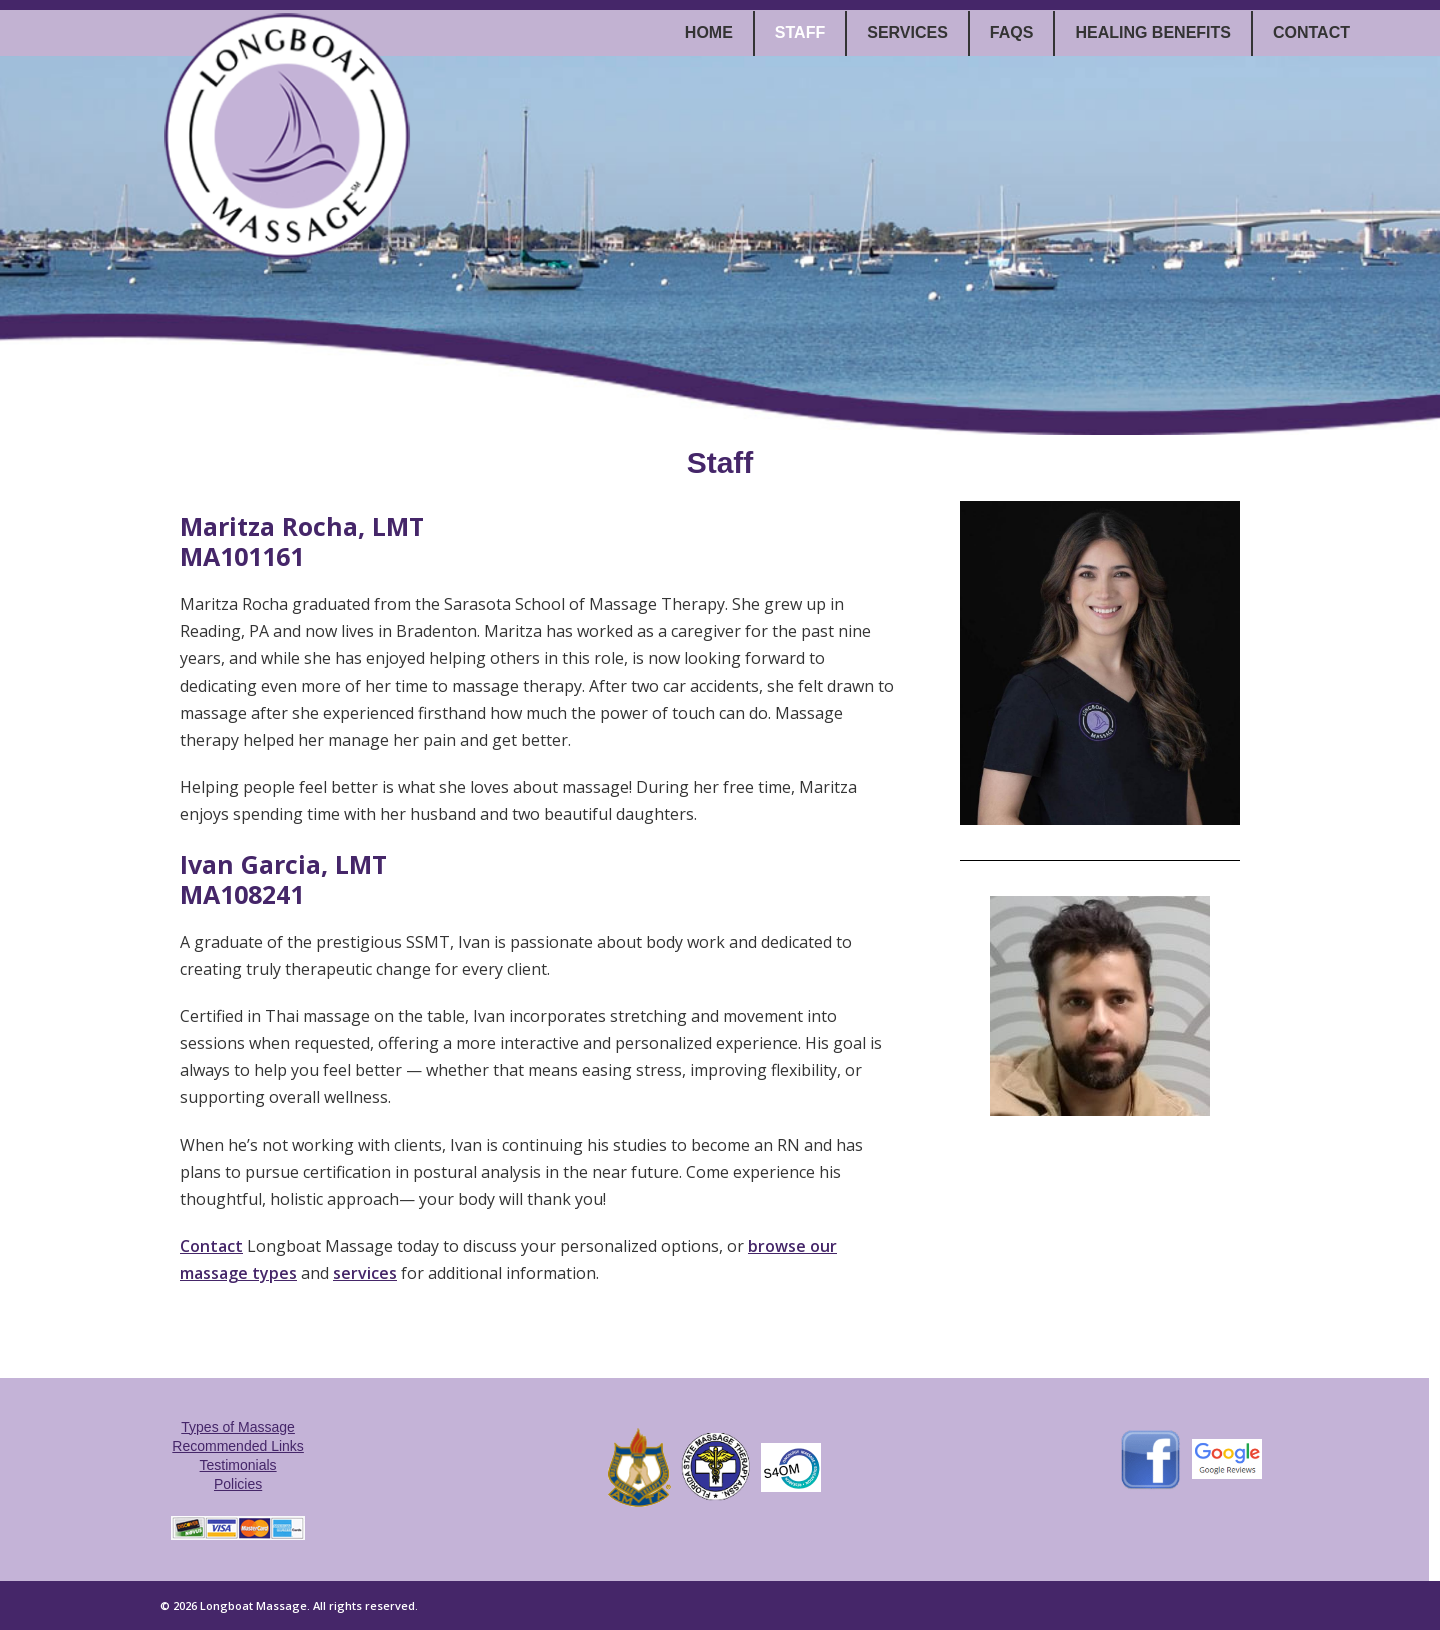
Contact (1311, 32)
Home (709, 32)
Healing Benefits (1153, 32)
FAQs (1012, 32)
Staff (800, 32)
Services (907, 32)
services (365, 1273)
